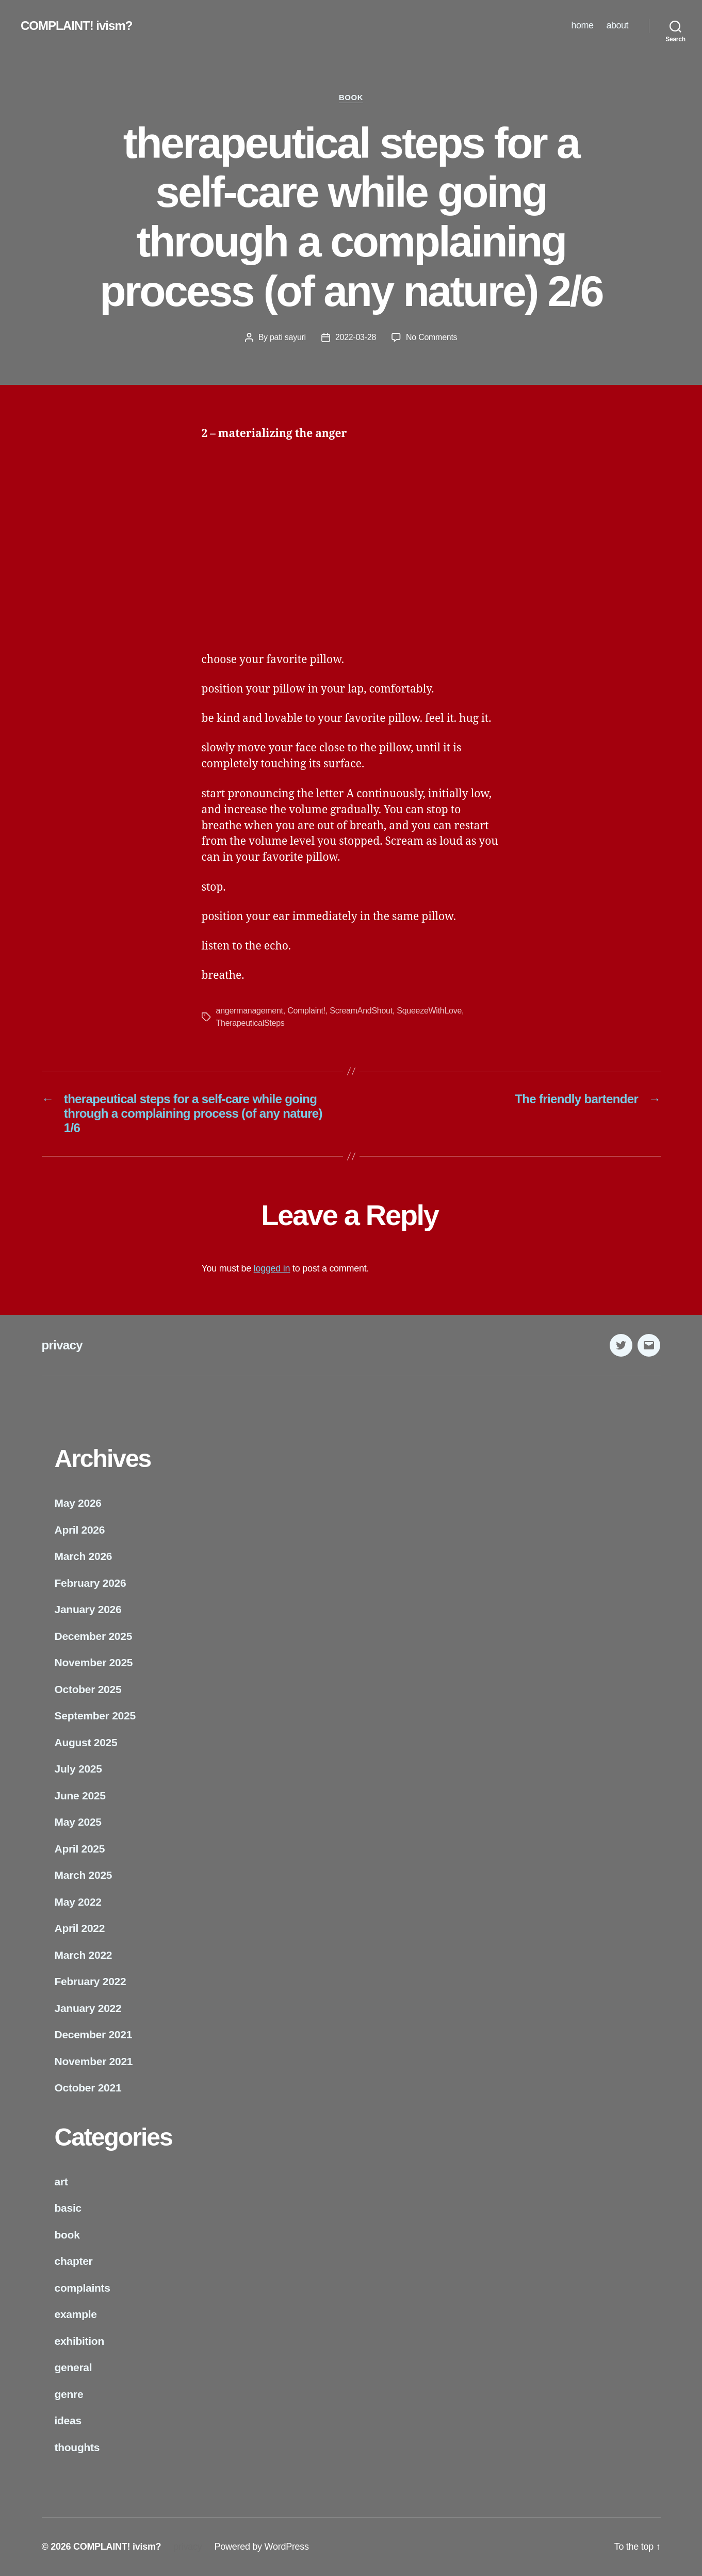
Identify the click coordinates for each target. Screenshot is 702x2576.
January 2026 (88, 1609)
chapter (74, 2261)
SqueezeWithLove (429, 1010)
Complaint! (306, 1010)
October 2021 (88, 2088)
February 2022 (90, 1981)
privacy (62, 1345)
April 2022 (80, 1928)
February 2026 (90, 1583)
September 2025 (95, 1715)
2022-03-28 (355, 337)
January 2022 (88, 2008)
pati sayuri (288, 337)
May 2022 (78, 1902)
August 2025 (86, 1742)
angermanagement (249, 1010)
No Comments (431, 337)
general (73, 2367)
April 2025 (80, 1849)
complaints (82, 2288)
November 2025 (94, 1662)
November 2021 (94, 2061)
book (351, 97)
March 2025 (83, 1875)
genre (69, 2394)
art (61, 2181)
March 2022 (83, 1955)
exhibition (79, 2341)
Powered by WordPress (261, 2546)
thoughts (77, 2447)
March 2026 (83, 1556)
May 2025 (78, 1822)
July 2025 (78, 1769)
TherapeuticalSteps (250, 1023)
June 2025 (80, 1795)
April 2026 (80, 1530)
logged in (272, 1268)
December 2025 (94, 1636)
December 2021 (94, 2034)
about (617, 25)
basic (68, 2208)
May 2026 (78, 1503)
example (76, 2314)
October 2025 (88, 1689)
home (582, 25)
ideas (68, 2420)
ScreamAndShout (361, 1010)
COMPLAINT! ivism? (76, 26)
